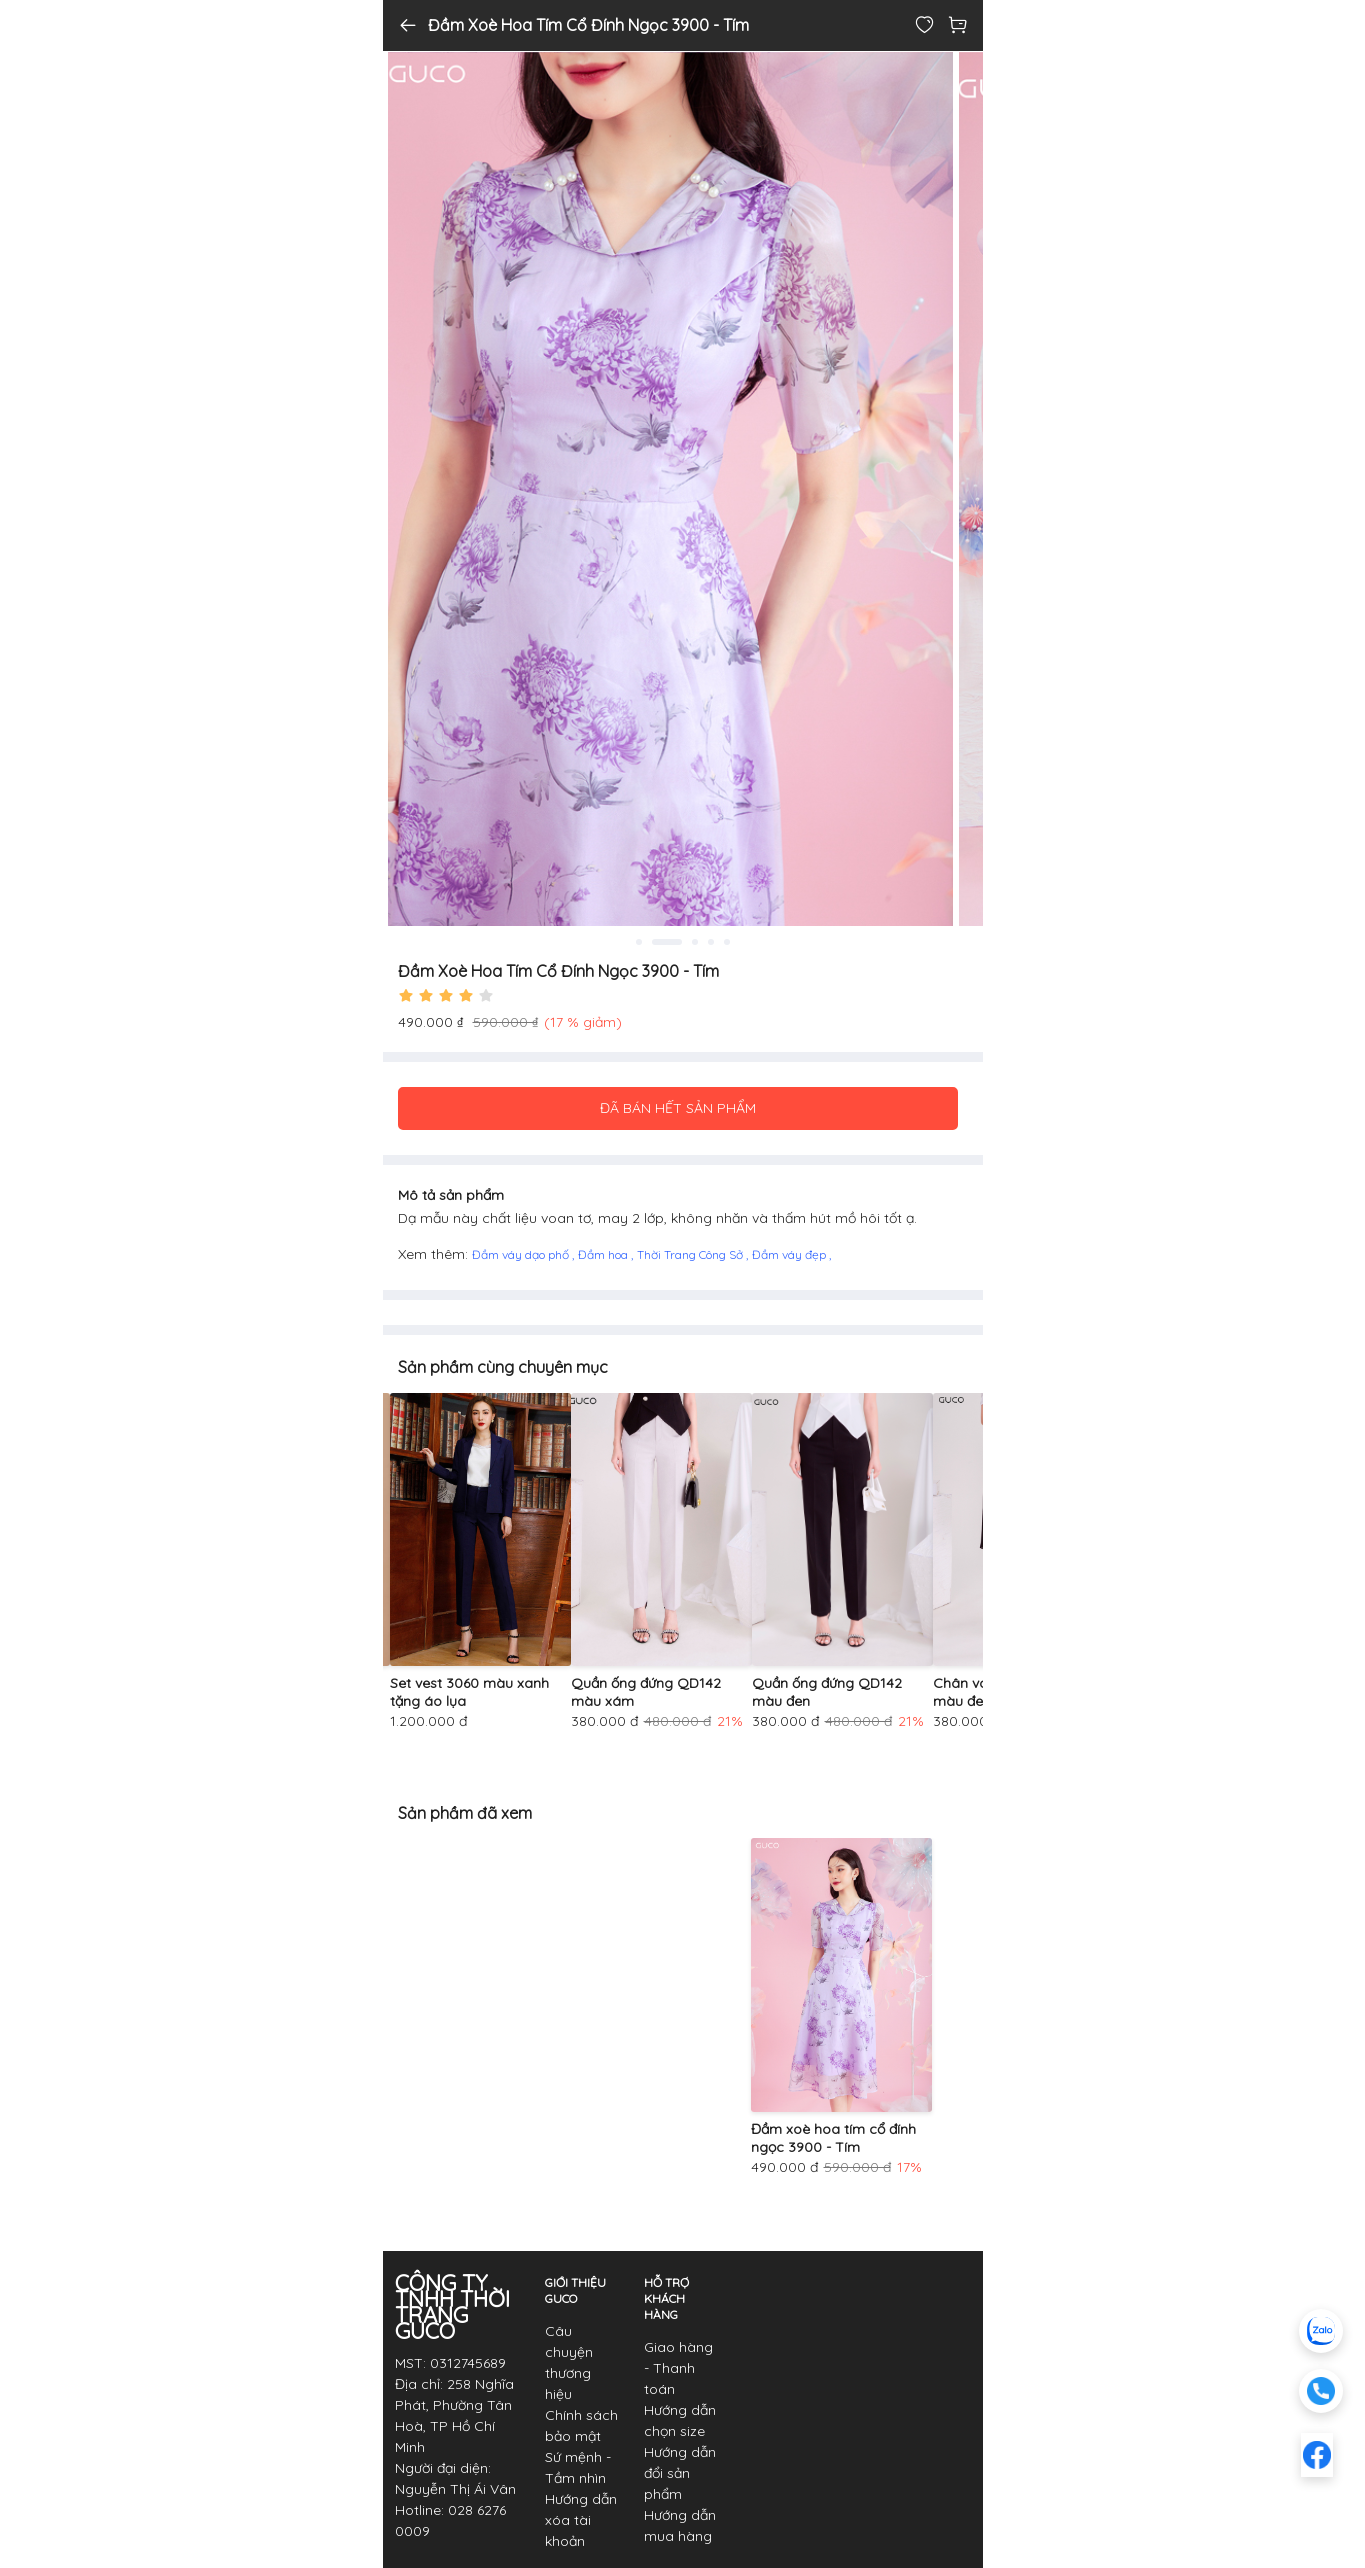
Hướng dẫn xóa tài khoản (581, 2520)
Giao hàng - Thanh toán (678, 2368)
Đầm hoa (604, 1254)
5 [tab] (727, 942)
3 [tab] (695, 942)
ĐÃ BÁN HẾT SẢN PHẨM (678, 1108)
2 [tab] (679, 942)
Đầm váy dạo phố (522, 1254)
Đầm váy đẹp (790, 1254)
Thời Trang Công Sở (691, 1254)
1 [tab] (651, 942)
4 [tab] (711, 942)
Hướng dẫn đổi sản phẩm (680, 2473)
